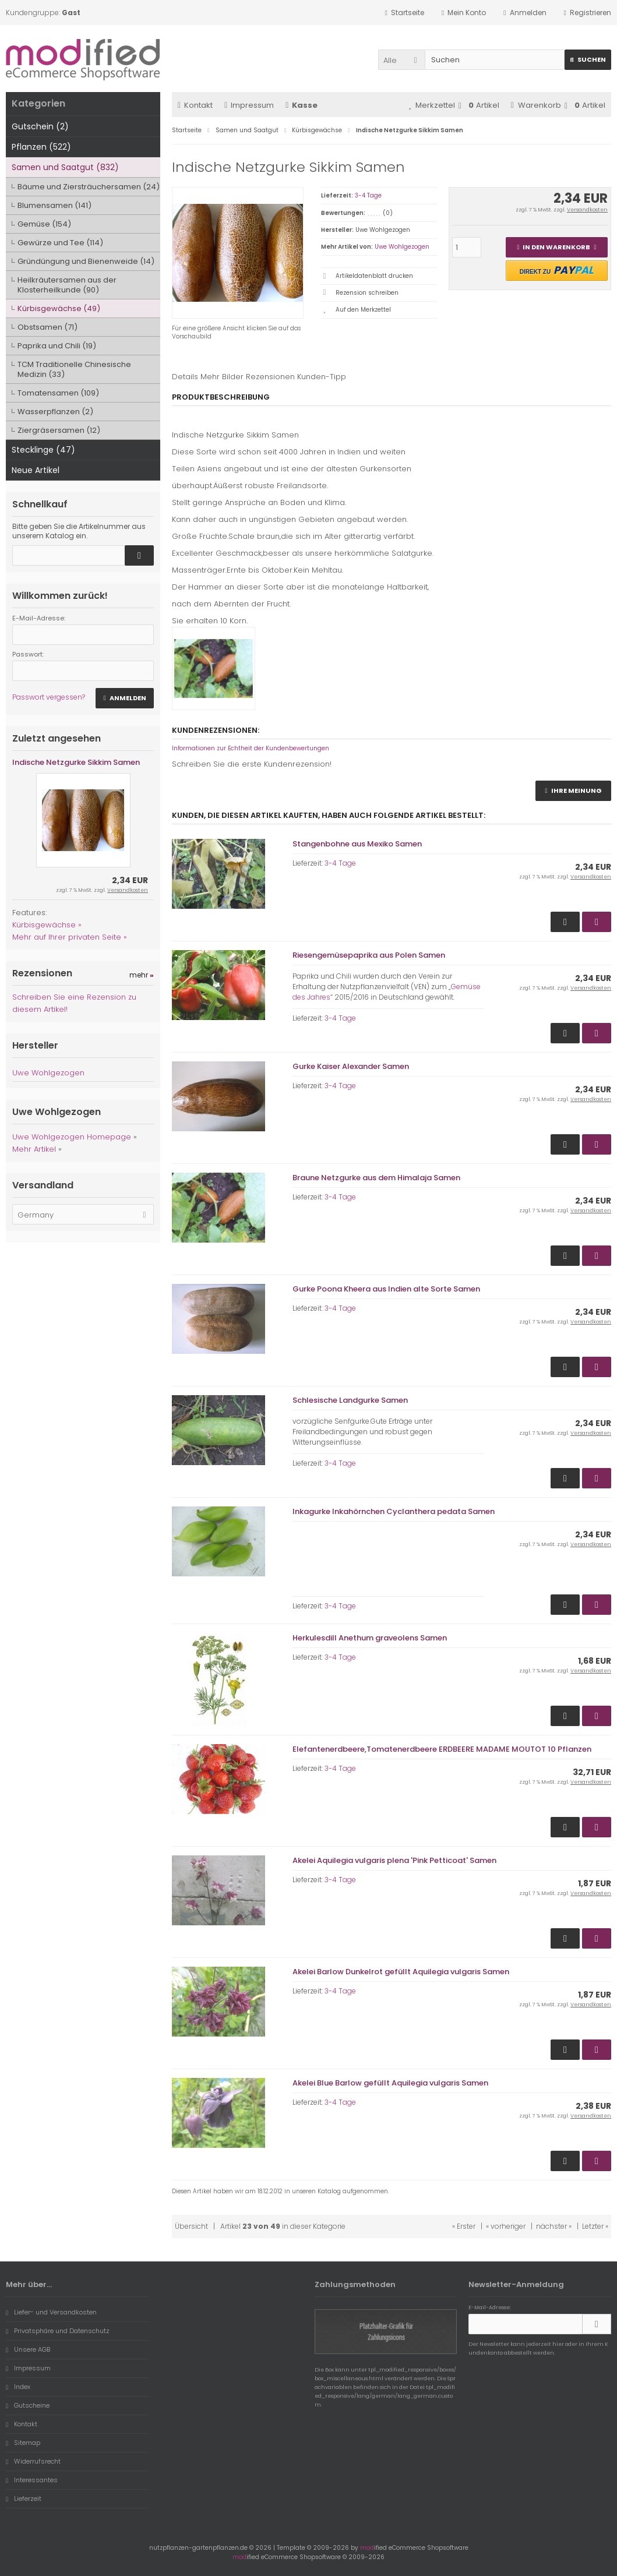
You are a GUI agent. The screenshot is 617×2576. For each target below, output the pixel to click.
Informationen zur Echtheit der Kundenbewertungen (250, 748)
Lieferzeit (23, 2498)
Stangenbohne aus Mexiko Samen (357, 843)
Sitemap (23, 2442)
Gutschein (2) (40, 126)
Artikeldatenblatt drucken (374, 275)
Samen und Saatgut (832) (65, 167)
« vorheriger (506, 2226)
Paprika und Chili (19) (56, 345)
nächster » (554, 2226)
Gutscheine (28, 2405)
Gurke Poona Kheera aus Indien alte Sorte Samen (386, 1288)
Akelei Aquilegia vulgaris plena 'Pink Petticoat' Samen (394, 1860)
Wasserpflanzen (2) (55, 411)
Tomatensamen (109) (58, 392)
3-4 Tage (368, 195)
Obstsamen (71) (47, 327)
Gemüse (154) (44, 224)
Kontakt (195, 105)
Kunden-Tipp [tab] (321, 376)
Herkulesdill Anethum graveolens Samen (369, 1637)
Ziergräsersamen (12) (58, 430)
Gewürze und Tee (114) (60, 242)
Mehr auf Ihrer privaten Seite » (69, 937)
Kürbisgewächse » (47, 924)
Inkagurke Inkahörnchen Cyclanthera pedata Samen (393, 1511)
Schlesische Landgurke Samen (350, 1400)
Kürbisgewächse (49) (58, 308)
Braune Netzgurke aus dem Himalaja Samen (376, 1177)
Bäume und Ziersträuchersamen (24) (88, 186)
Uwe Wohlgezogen (402, 246)
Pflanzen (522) (41, 147)
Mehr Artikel (34, 1149)
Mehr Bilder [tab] (222, 376)
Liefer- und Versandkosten (51, 2312)
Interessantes (32, 2480)
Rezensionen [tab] (270, 376)
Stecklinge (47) (43, 450)
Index (18, 2386)
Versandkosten (587, 209)
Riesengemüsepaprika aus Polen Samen (368, 955)
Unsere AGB (28, 2349)
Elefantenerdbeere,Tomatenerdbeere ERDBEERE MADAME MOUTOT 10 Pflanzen (441, 1749)
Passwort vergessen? (48, 697)
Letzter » (595, 2226)
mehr (141, 975)
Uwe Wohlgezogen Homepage (71, 1136)
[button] (401, 60)
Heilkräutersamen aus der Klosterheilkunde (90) (67, 284)
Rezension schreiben (367, 292)
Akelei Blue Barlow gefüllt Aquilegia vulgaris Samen (390, 2082)
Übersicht (191, 2226)
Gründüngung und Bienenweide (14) (85, 261)
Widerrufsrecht (33, 2461)
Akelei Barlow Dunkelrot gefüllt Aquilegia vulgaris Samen (400, 1971)
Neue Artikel (35, 470)
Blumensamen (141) (54, 205)
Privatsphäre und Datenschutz (58, 2330)
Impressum (249, 105)
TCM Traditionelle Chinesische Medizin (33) (74, 369)
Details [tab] (185, 376)
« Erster (463, 2226)
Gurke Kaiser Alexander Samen (350, 1066)
